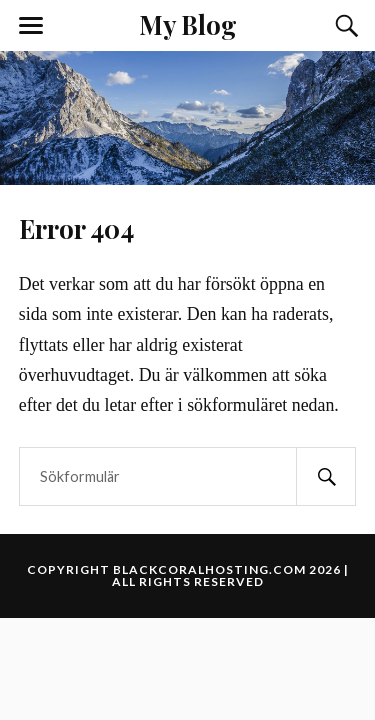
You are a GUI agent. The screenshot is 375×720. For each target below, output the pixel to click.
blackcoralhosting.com (209, 569)
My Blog (188, 24)
